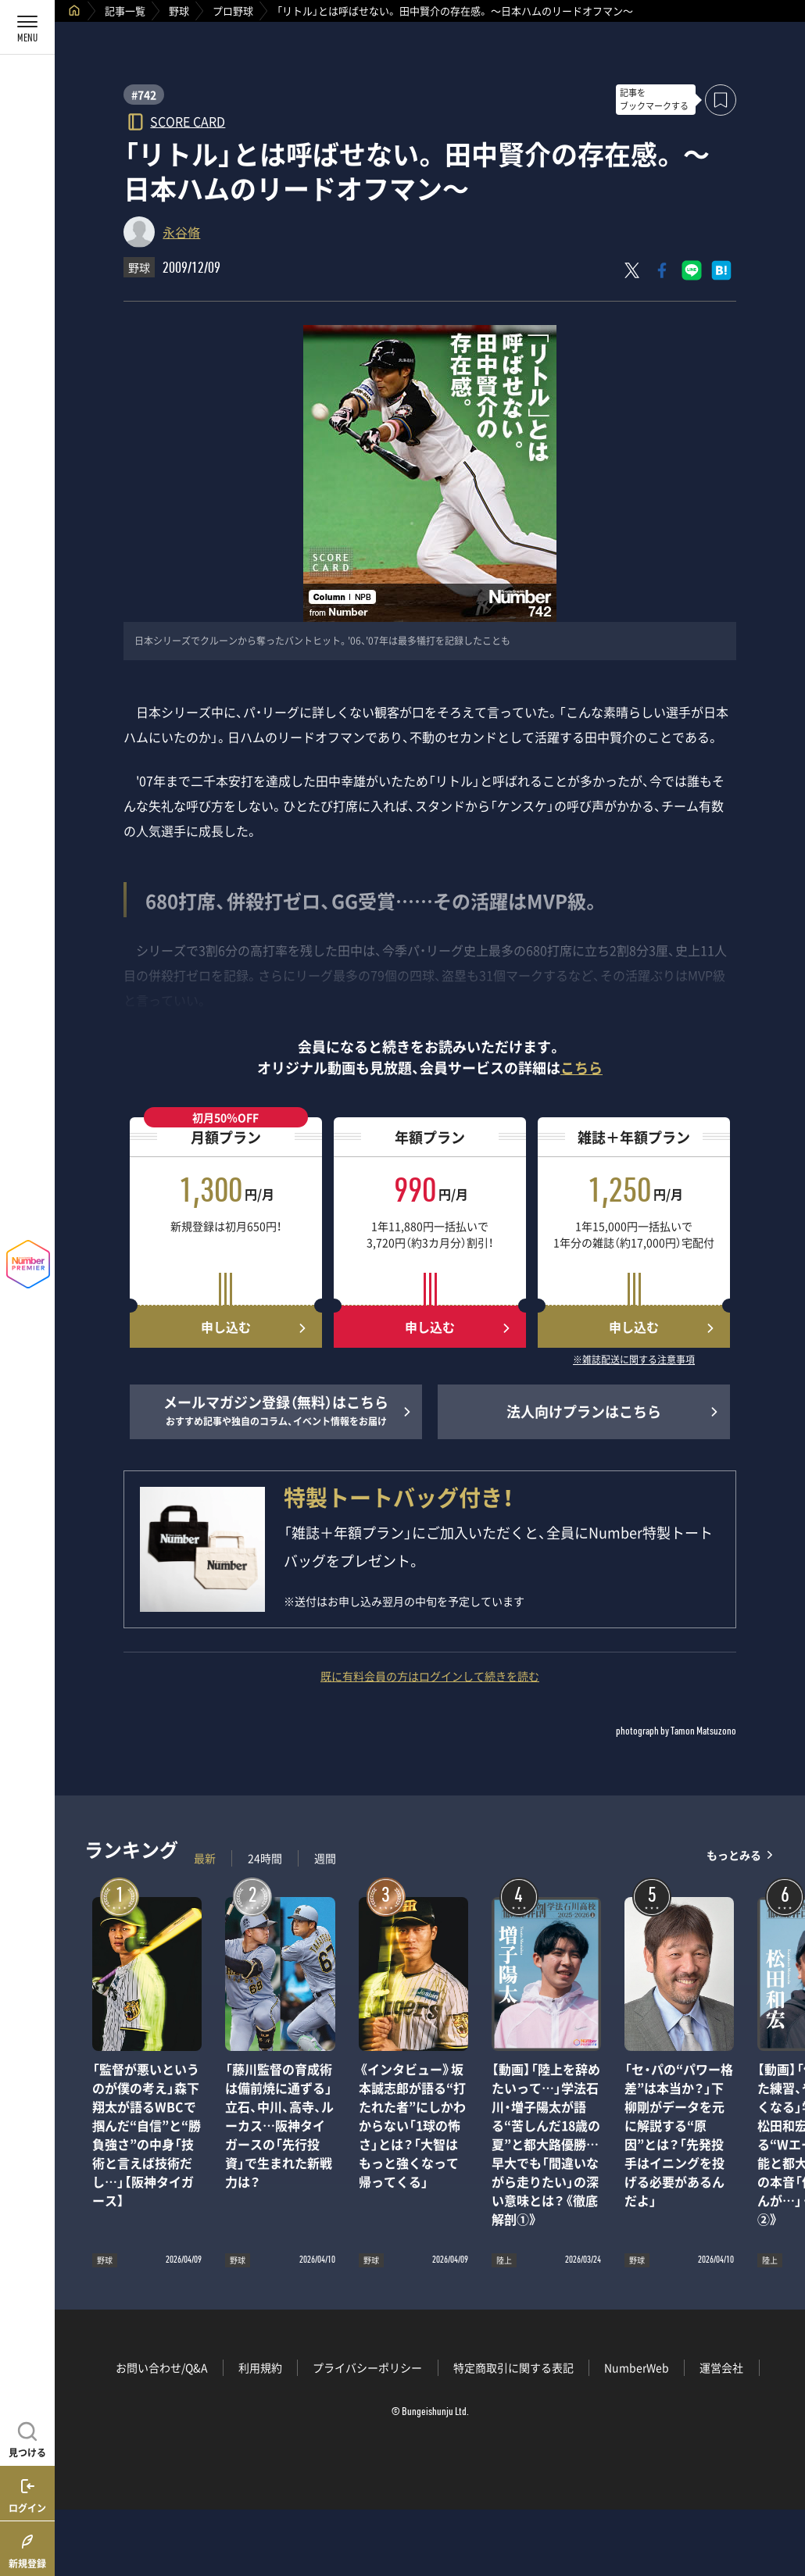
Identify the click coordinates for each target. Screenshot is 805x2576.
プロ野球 (233, 10)
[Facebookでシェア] (662, 270)
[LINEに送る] (691, 270)
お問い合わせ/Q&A (162, 2367)
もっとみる (734, 1854)
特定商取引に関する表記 (513, 2367)
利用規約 (260, 2367)
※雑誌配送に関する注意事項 (634, 1360)
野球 (179, 10)
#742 (143, 94)
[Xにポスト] (632, 270)
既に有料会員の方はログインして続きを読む (429, 1676)
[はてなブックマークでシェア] (721, 270)
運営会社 (721, 2367)
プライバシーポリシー (367, 2367)
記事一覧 (125, 10)
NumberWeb (636, 2367)
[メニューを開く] (27, 27)
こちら (581, 1067)
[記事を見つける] (27, 2437)
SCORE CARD (187, 120)
